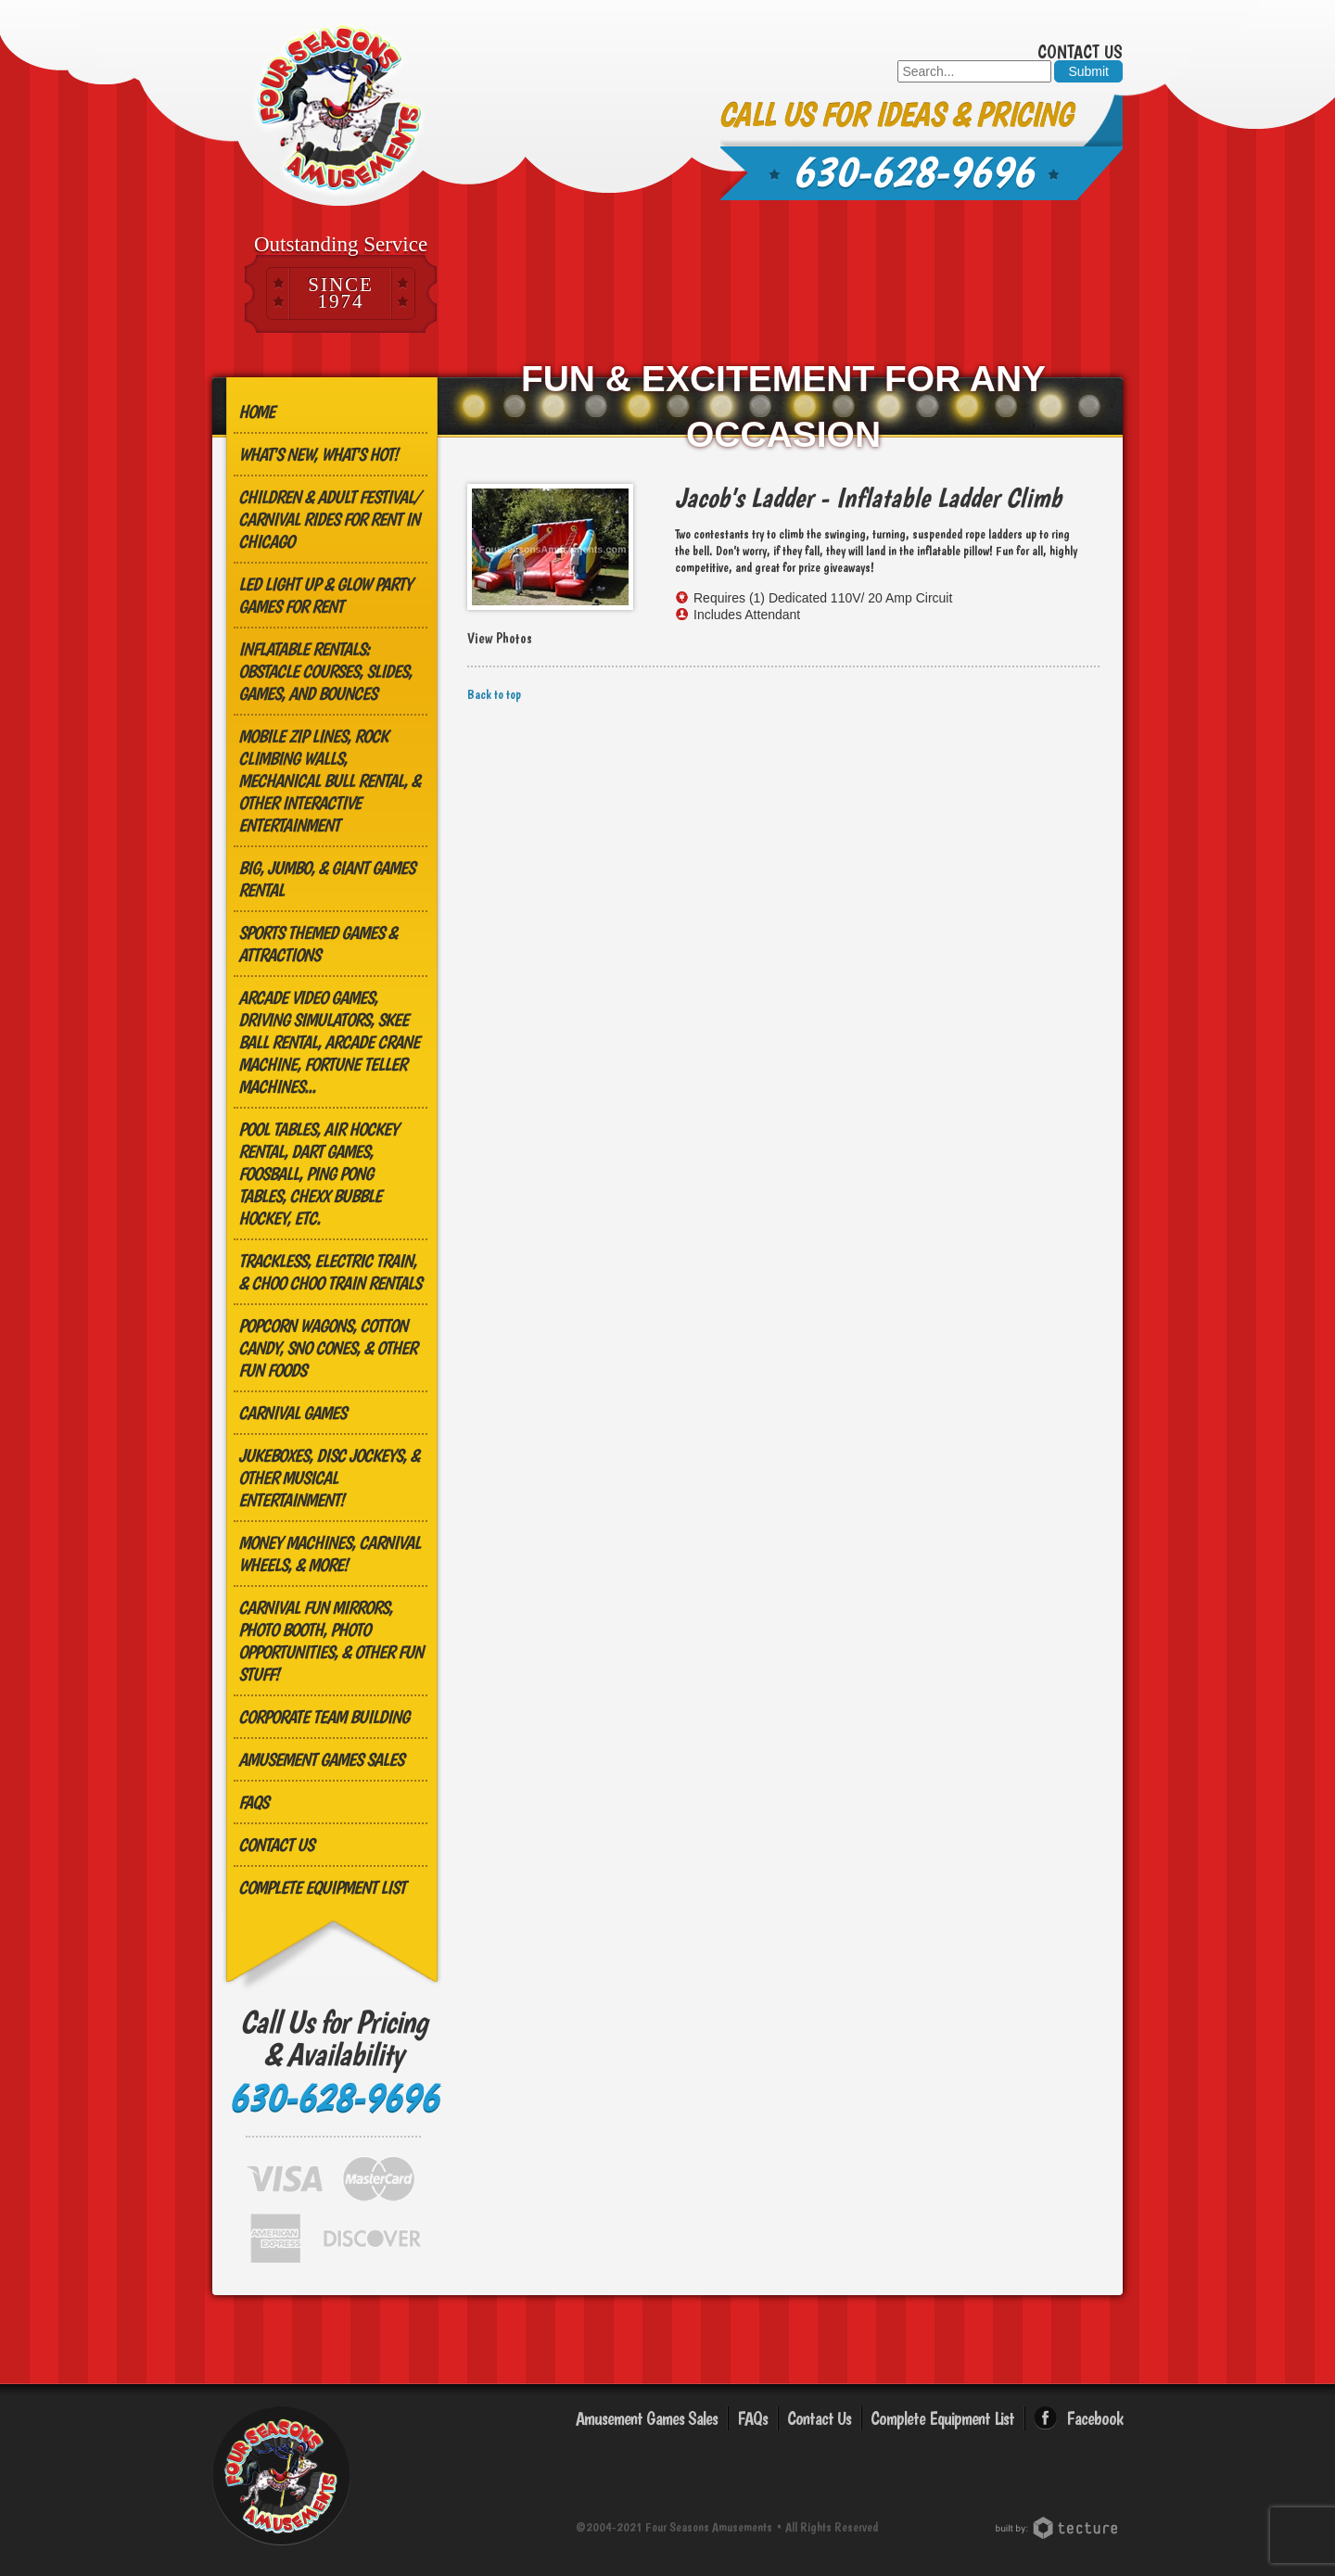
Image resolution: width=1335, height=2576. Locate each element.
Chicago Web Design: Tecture (1059, 2528)
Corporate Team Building (323, 1717)
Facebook (1094, 2418)
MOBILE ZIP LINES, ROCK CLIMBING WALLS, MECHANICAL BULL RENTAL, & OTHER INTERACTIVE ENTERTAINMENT (329, 780)
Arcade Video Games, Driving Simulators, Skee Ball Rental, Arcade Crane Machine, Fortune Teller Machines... (328, 1042)
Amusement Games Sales (320, 1759)
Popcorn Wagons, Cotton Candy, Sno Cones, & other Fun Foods (327, 1347)
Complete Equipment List (321, 1887)
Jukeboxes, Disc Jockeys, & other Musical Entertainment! (328, 1477)
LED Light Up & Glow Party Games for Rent (325, 595)
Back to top (494, 694)
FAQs (253, 1802)
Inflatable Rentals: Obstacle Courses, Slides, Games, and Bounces (325, 671)
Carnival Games (292, 1413)
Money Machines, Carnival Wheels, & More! (329, 1553)
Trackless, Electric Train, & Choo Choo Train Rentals (329, 1272)
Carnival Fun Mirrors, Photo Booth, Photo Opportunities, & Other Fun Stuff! (330, 1640)
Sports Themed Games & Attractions (317, 943)
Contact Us (1080, 52)
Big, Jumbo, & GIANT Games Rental (326, 879)
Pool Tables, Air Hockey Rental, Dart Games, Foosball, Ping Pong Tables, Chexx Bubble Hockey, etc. (318, 1173)
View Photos (499, 638)
